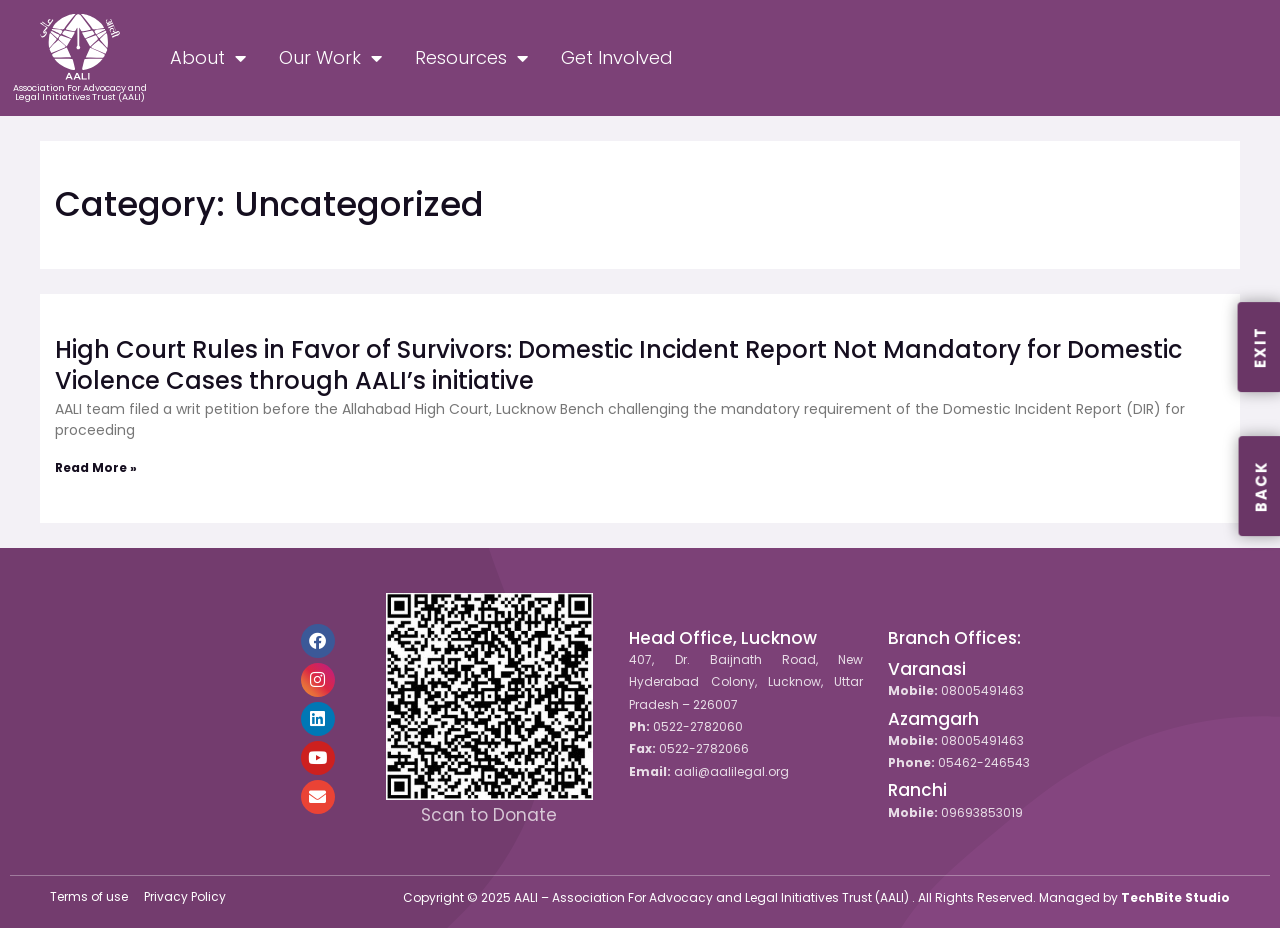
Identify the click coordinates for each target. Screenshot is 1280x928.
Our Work (330, 58)
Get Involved (617, 57)
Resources (471, 58)
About (208, 58)
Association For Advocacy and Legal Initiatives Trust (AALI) (80, 92)
